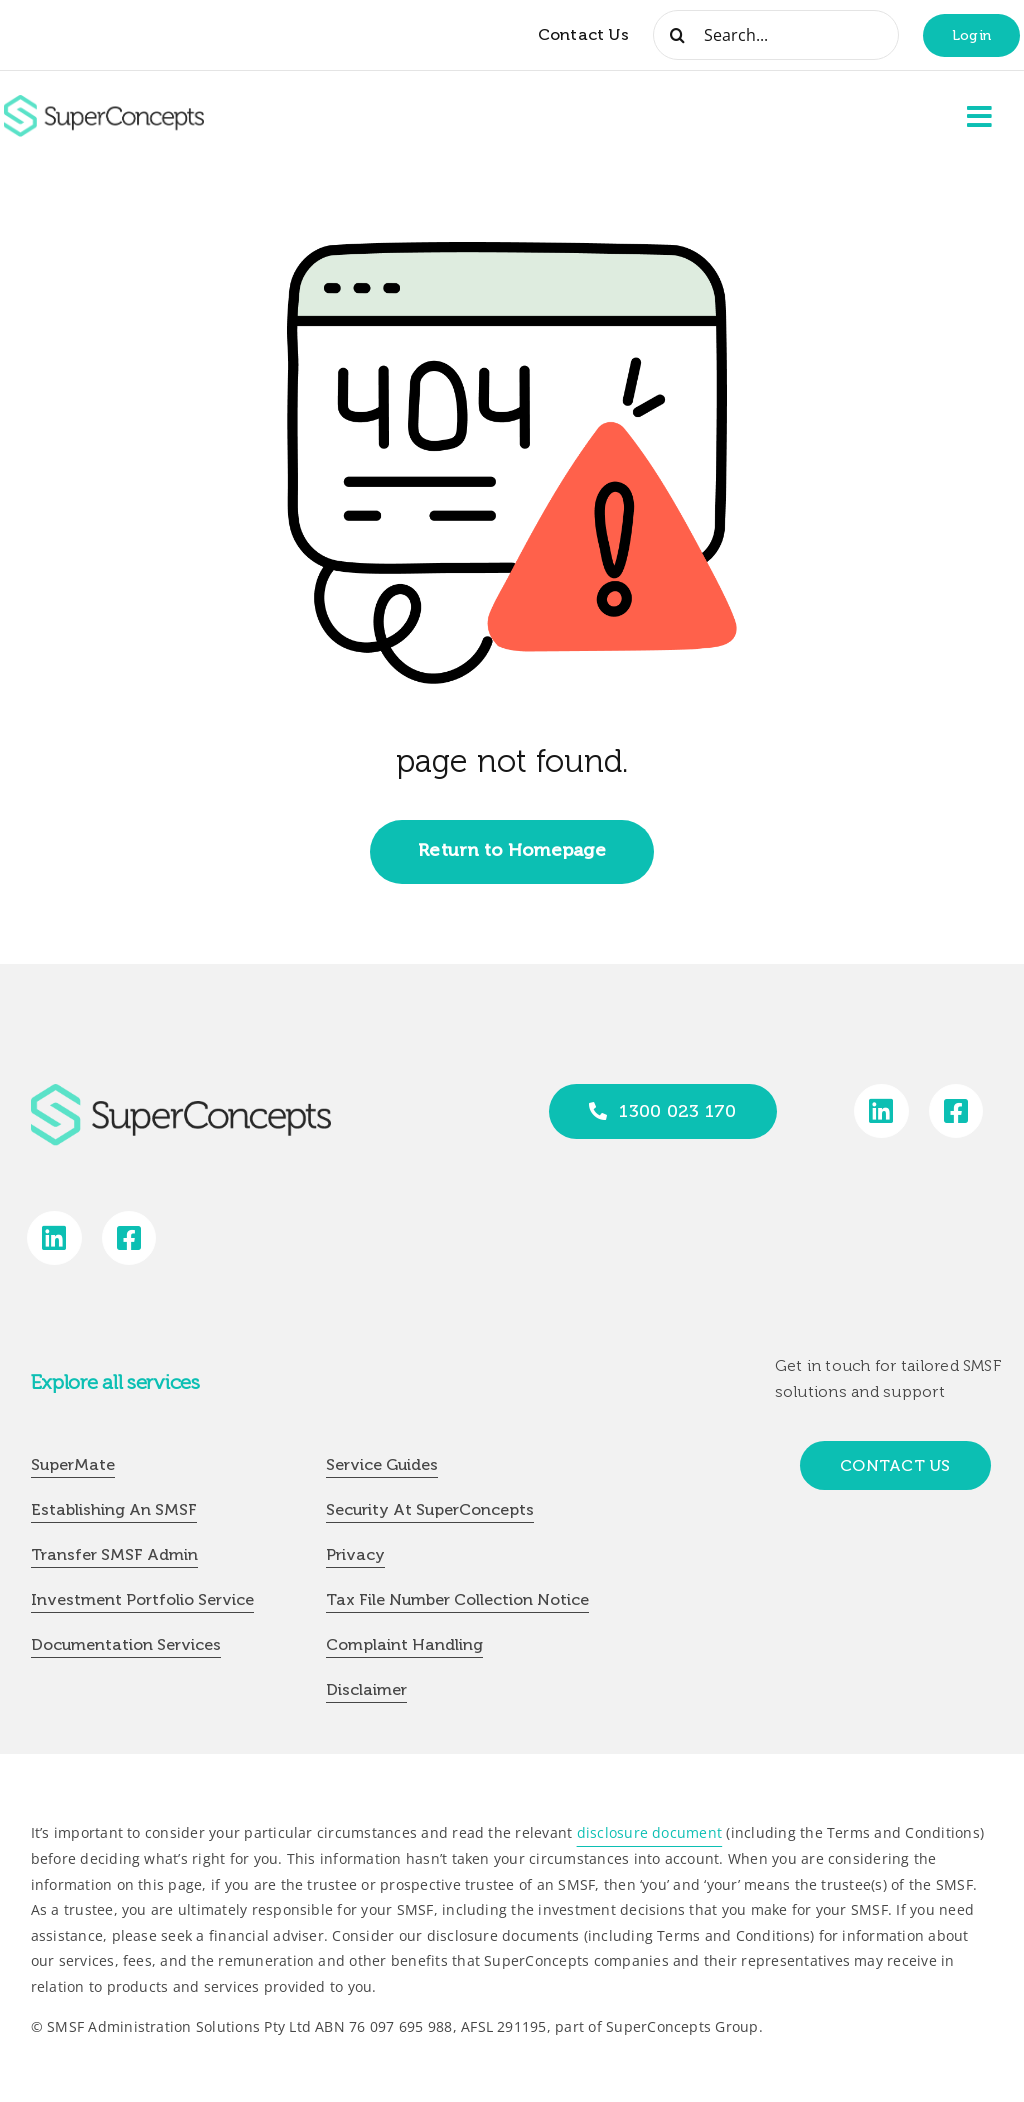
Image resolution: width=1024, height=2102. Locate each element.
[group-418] (104, 103)
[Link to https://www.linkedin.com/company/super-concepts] (881, 1111)
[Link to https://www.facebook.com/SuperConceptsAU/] (956, 1111)
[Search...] (776, 35)
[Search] (678, 35)
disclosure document (650, 1832)
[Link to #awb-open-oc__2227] (980, 117)
